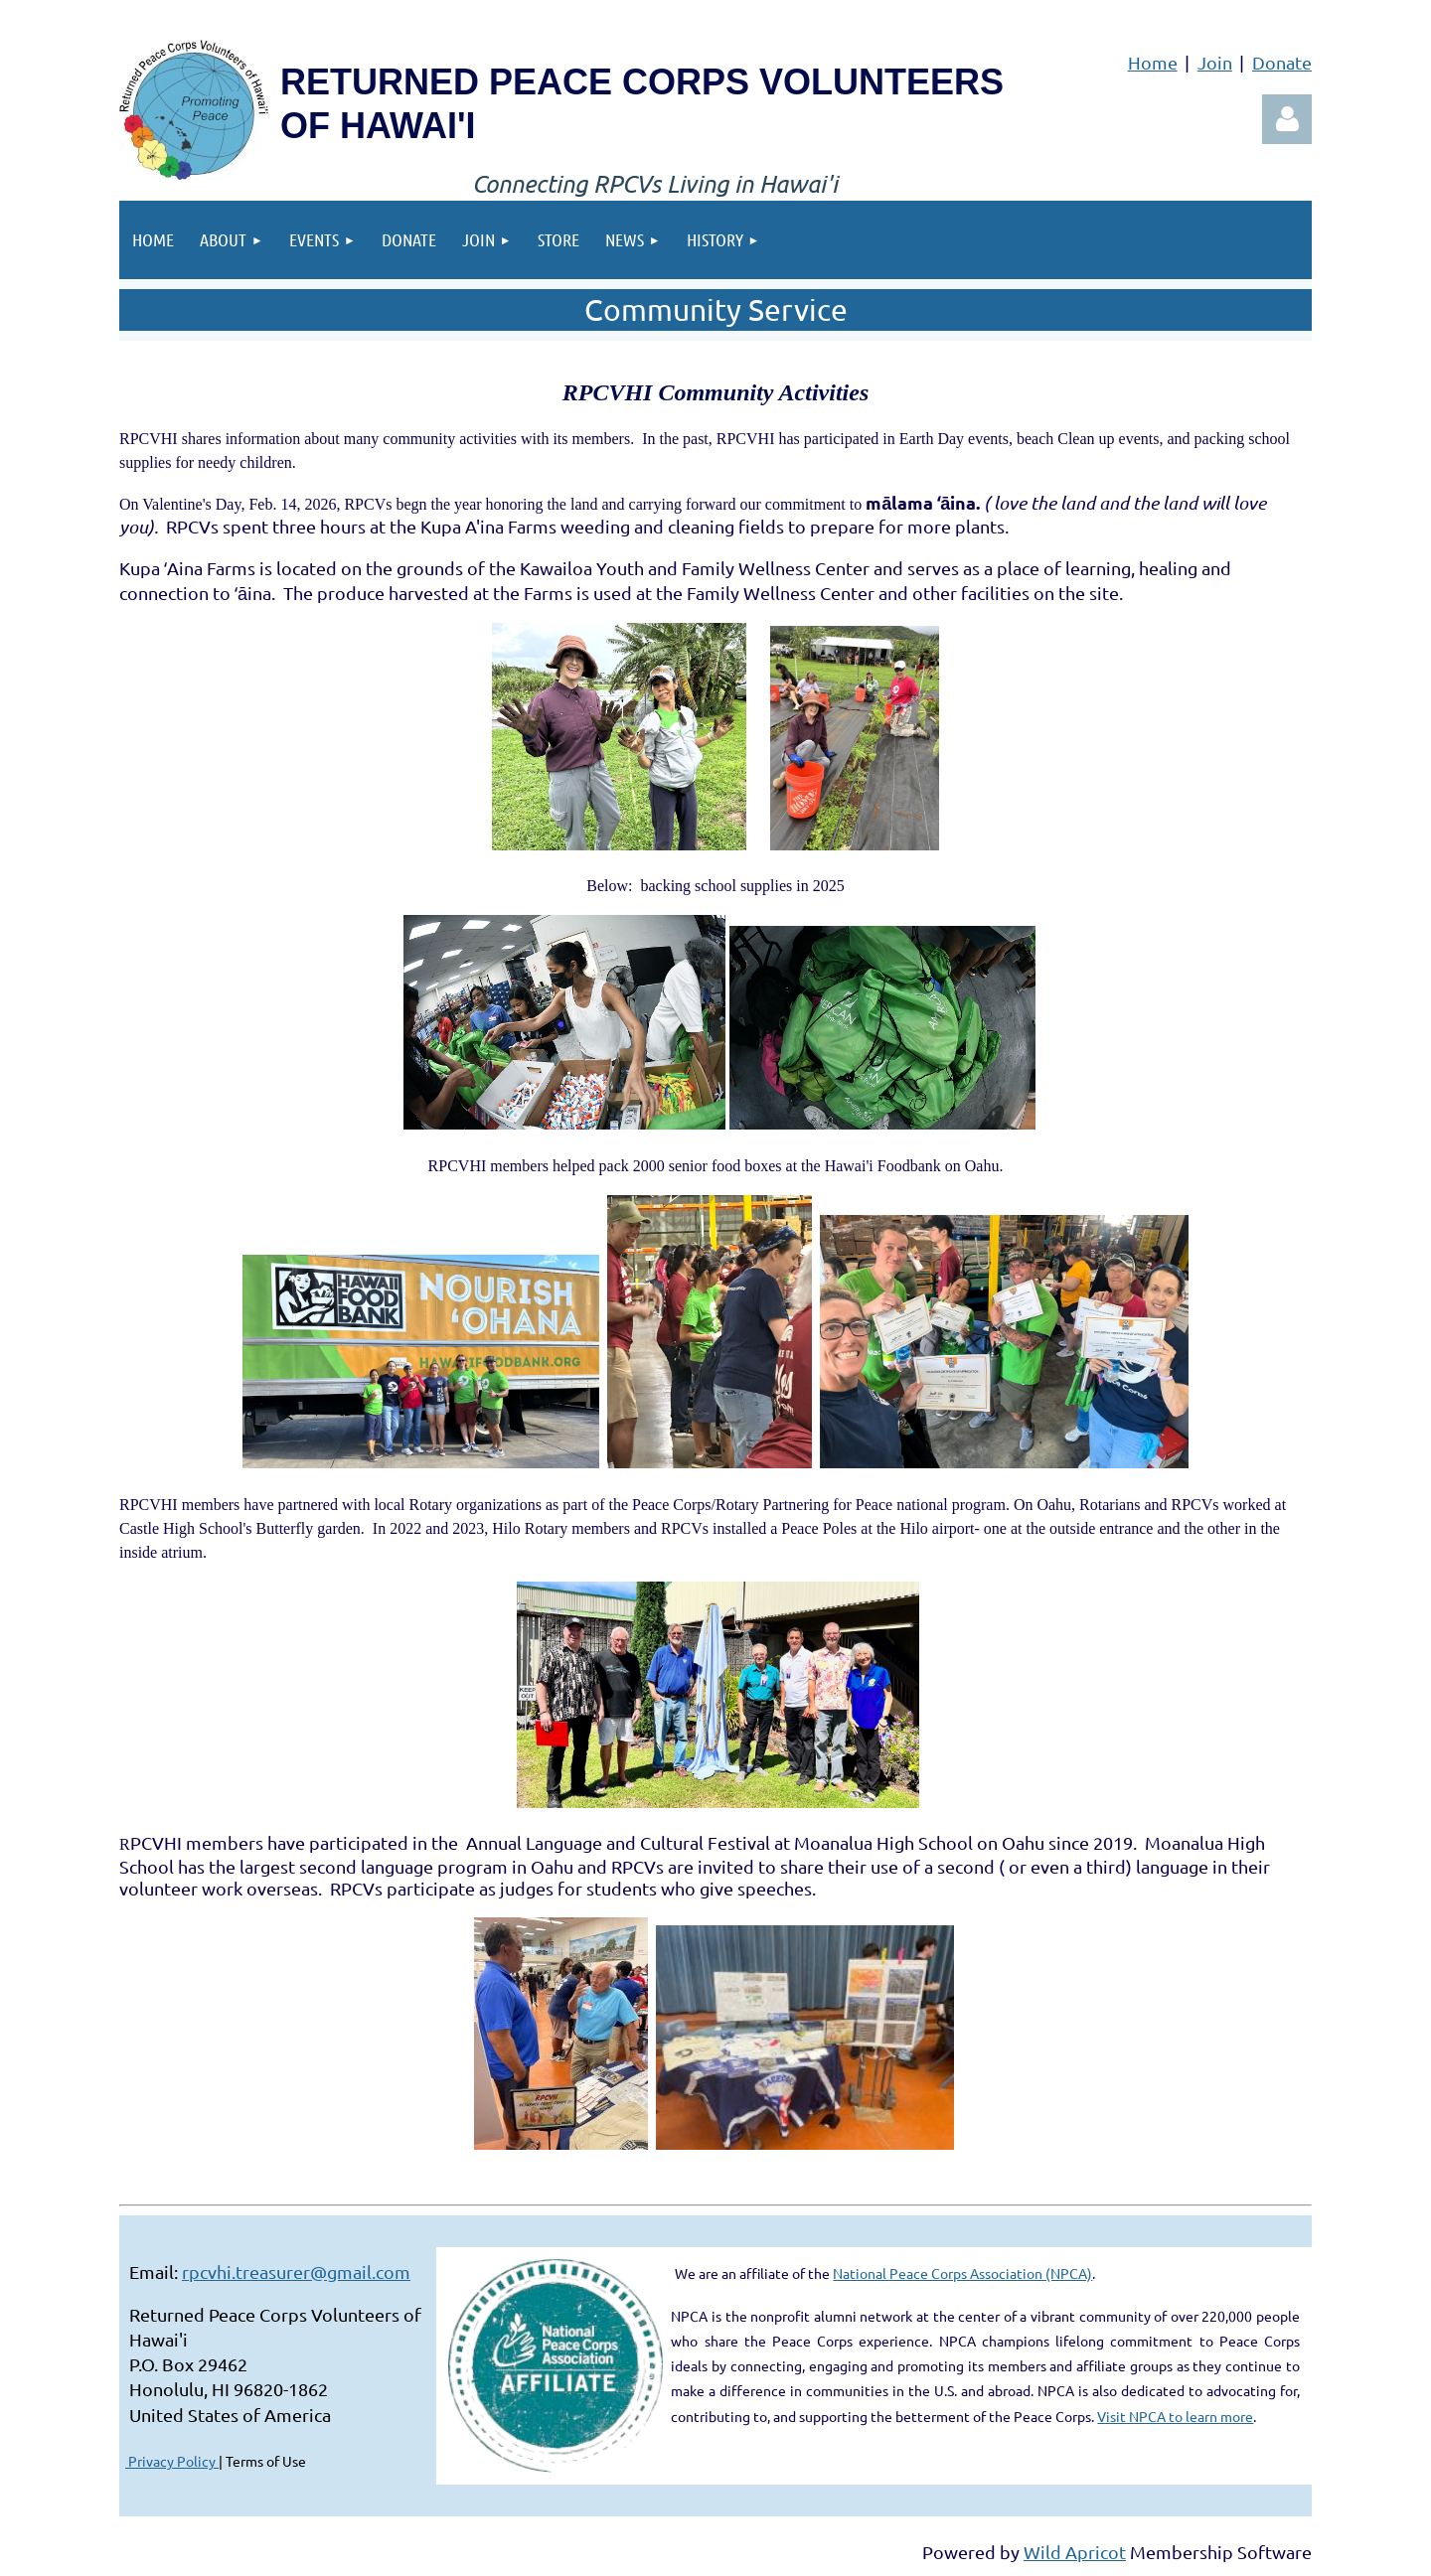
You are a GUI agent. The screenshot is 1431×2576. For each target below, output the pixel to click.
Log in (1287, 119)
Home (1153, 62)
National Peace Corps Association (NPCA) (962, 2273)
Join (1214, 62)
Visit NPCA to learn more (1175, 2416)
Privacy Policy (172, 2461)
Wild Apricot (1075, 2551)
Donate (1282, 62)
